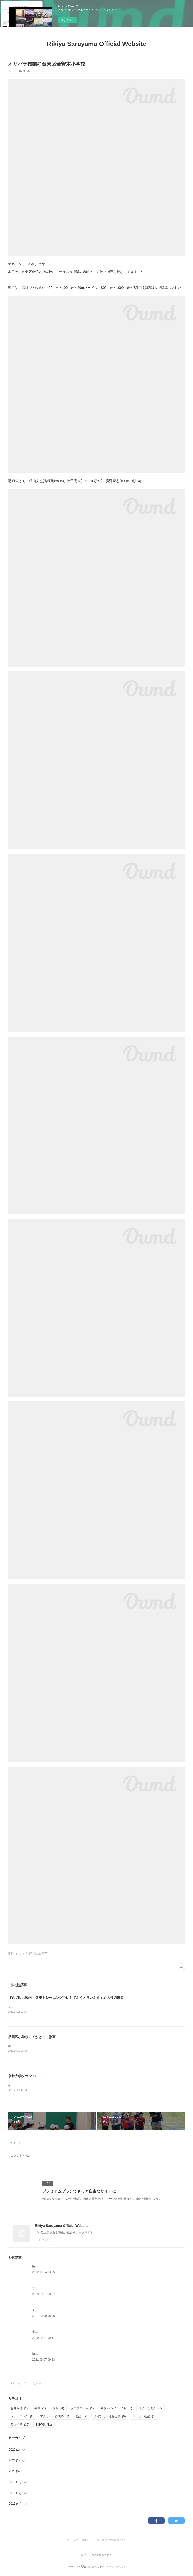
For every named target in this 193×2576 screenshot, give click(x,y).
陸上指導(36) (41, 1953)
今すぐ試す (67, 20)
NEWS (44, 2425)
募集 (40, 2409)
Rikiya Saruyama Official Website (96, 43)
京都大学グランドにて (25, 2076)
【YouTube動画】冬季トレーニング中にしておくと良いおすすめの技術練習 (66, 1998)
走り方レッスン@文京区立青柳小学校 (57, 2333)
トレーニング (22, 2417)
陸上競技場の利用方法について (52, 2354)
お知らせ (19, 2409)
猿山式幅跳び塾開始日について (52, 2267)
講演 (58, 2409)
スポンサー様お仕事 (110, 2417)
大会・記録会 (150, 2409)
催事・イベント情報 (116, 2409)
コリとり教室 (143, 2417)
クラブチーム (82, 2409)
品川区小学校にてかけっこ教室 (32, 2037)
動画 (81, 2417)
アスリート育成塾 (54, 2417)
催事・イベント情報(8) (20, 1953)
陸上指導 (20, 2425)
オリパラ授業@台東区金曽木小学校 (55, 2289)
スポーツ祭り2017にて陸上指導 (53, 2311)
